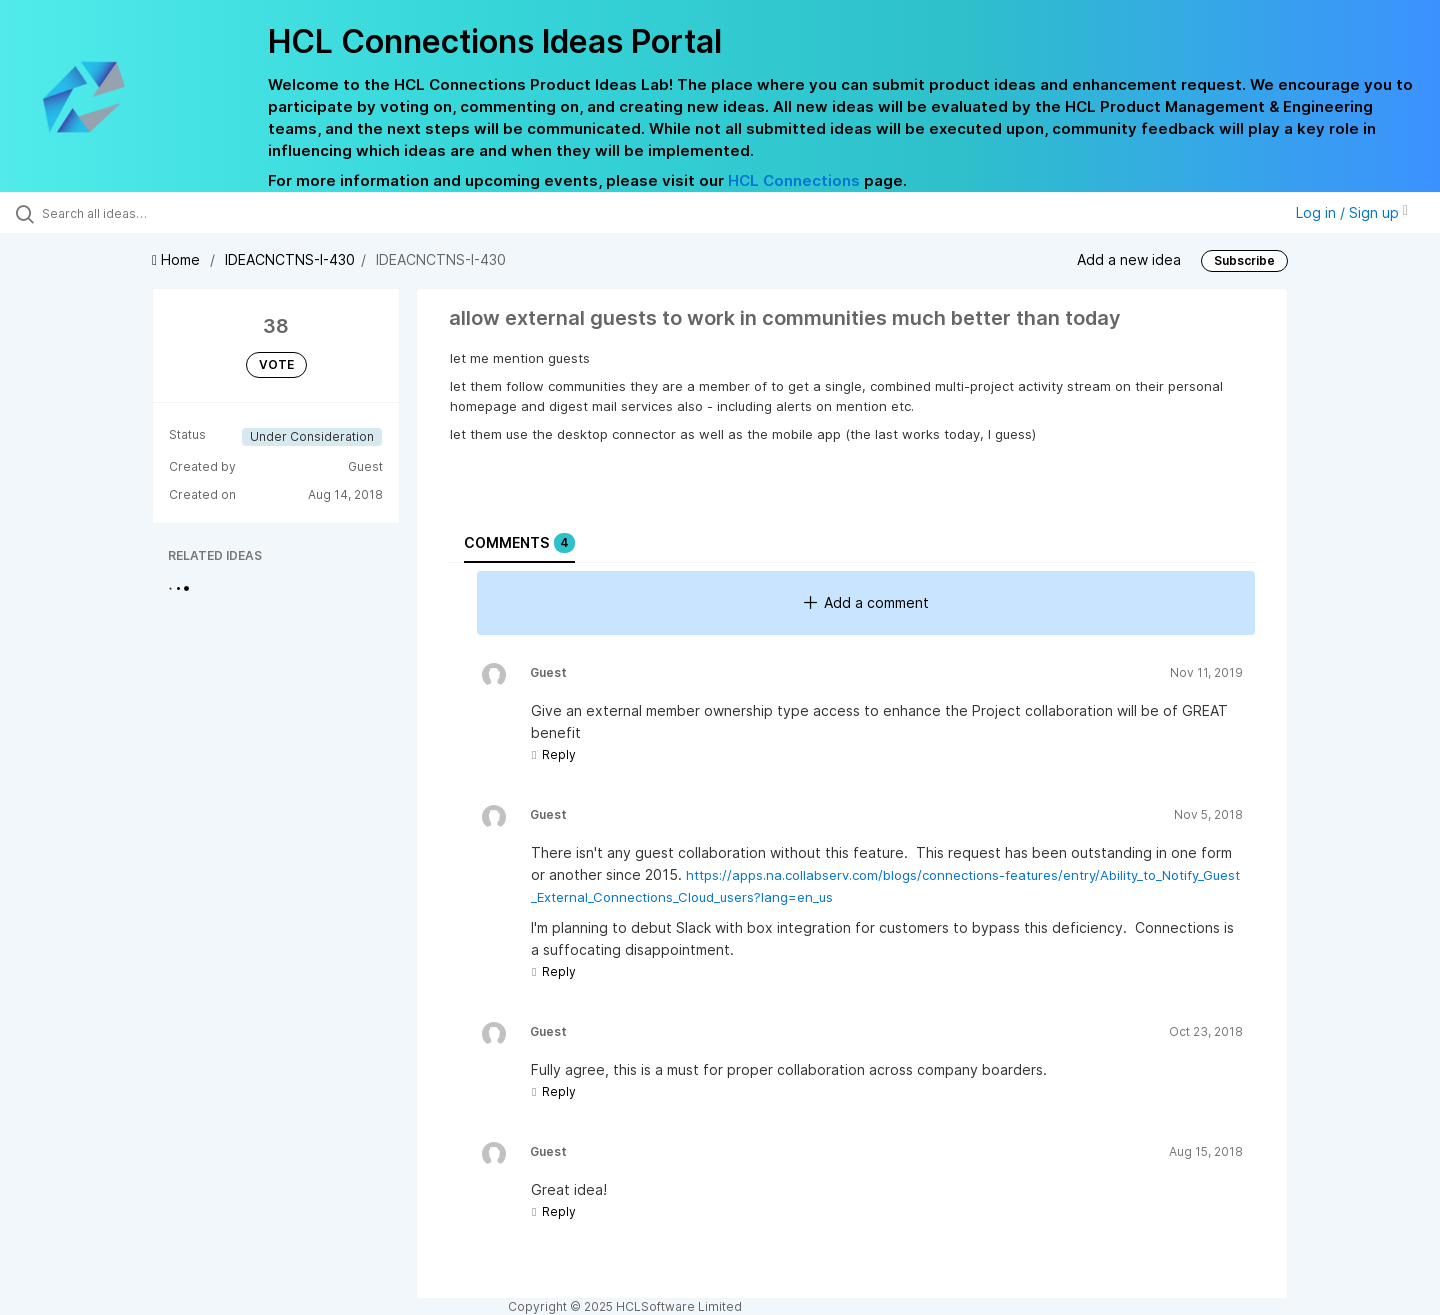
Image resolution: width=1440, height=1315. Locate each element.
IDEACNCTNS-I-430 (290, 259)
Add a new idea (1129, 259)
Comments (519, 543)
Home (178, 259)
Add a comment (866, 602)
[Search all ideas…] (169, 213)
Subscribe (1244, 260)
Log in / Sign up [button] (1352, 212)
